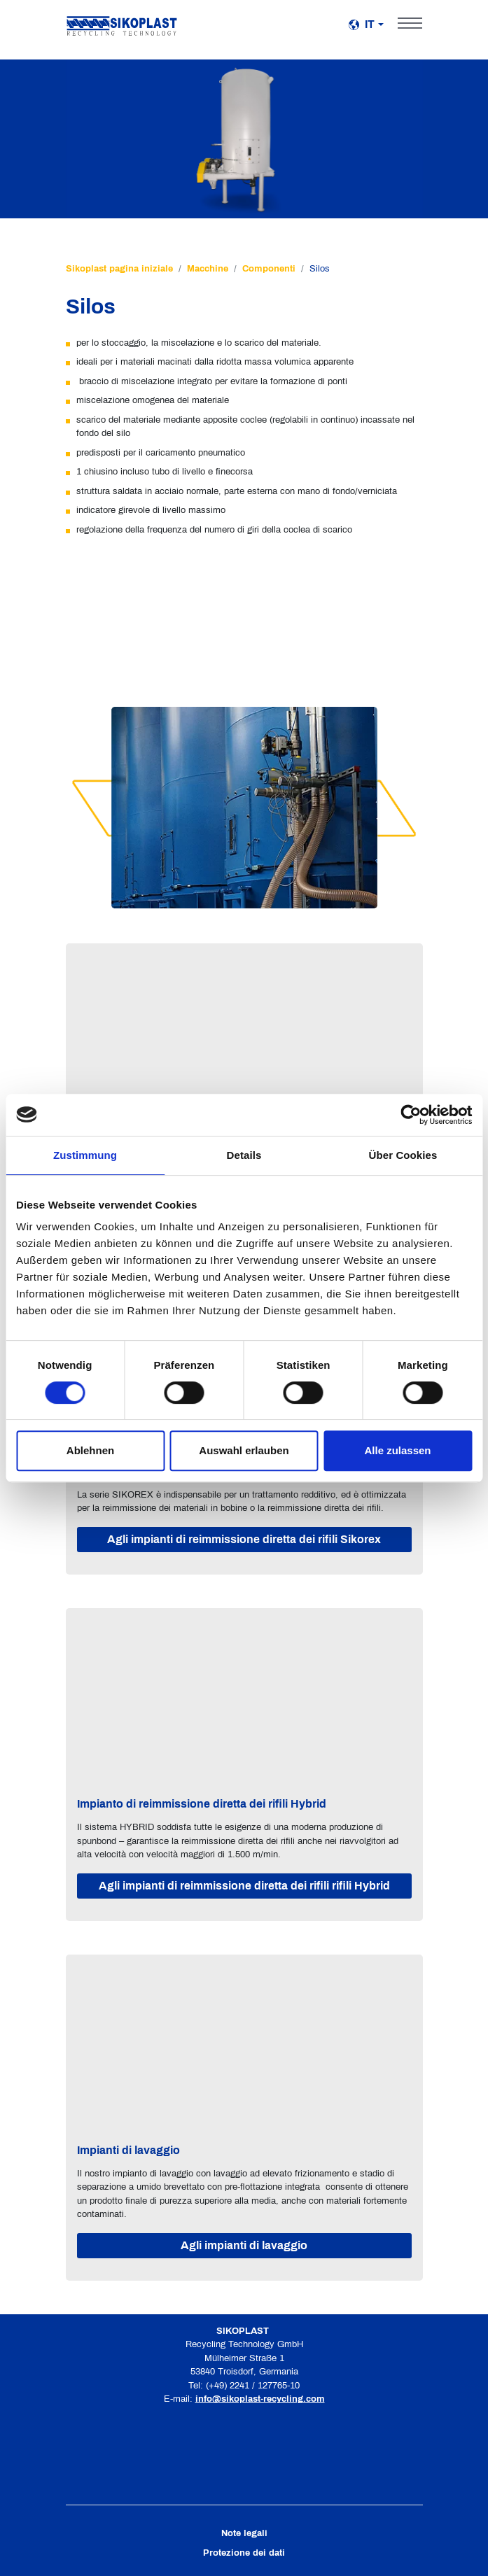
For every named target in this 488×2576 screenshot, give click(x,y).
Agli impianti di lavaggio (244, 2245)
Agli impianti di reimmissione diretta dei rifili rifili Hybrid (244, 1886)
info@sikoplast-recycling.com (260, 2399)
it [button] (362, 24)
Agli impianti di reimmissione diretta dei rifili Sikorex (244, 1539)
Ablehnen (90, 1450)
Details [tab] (244, 1155)
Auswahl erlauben (243, 1450)
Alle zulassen (397, 1450)
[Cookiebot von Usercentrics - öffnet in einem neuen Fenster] (410, 1114)
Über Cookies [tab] (403, 1155)
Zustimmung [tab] (85, 1155)
